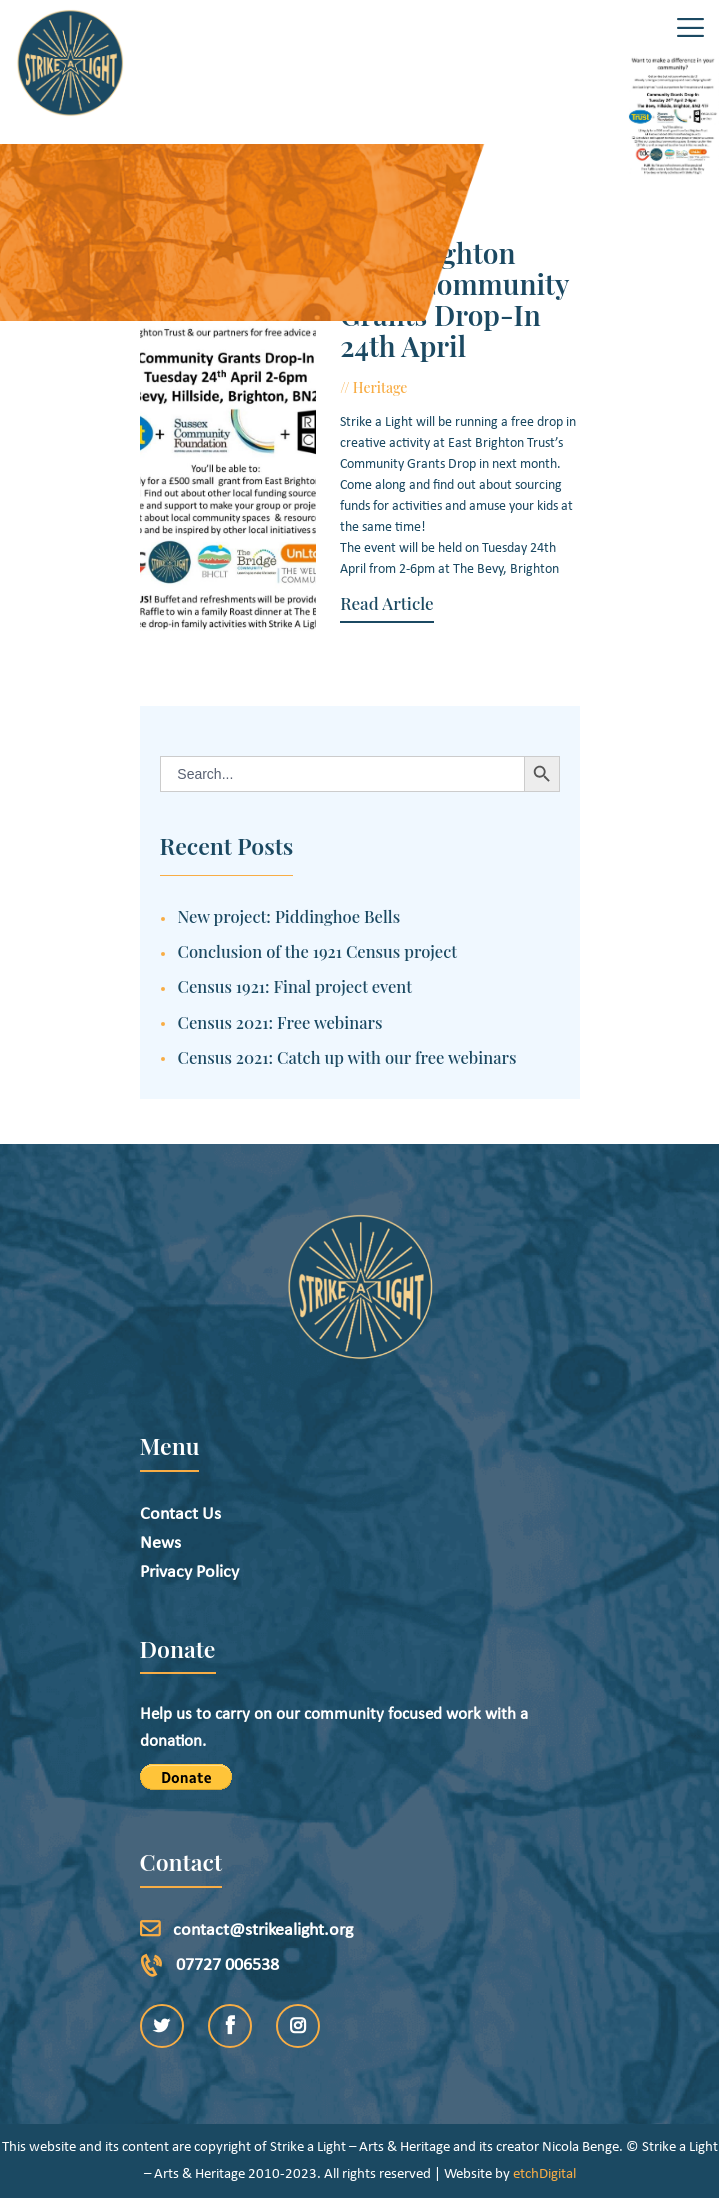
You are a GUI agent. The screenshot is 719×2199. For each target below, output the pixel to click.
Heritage (380, 387)
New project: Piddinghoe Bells (289, 916)
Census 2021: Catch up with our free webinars (347, 1057)
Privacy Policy (189, 1572)
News (160, 1543)
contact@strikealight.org (263, 1930)
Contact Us (180, 1514)
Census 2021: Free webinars (280, 1022)
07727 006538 (227, 1965)
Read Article (386, 603)
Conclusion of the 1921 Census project (318, 951)
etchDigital (544, 2174)
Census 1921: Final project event (295, 986)
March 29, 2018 (469, 387)
